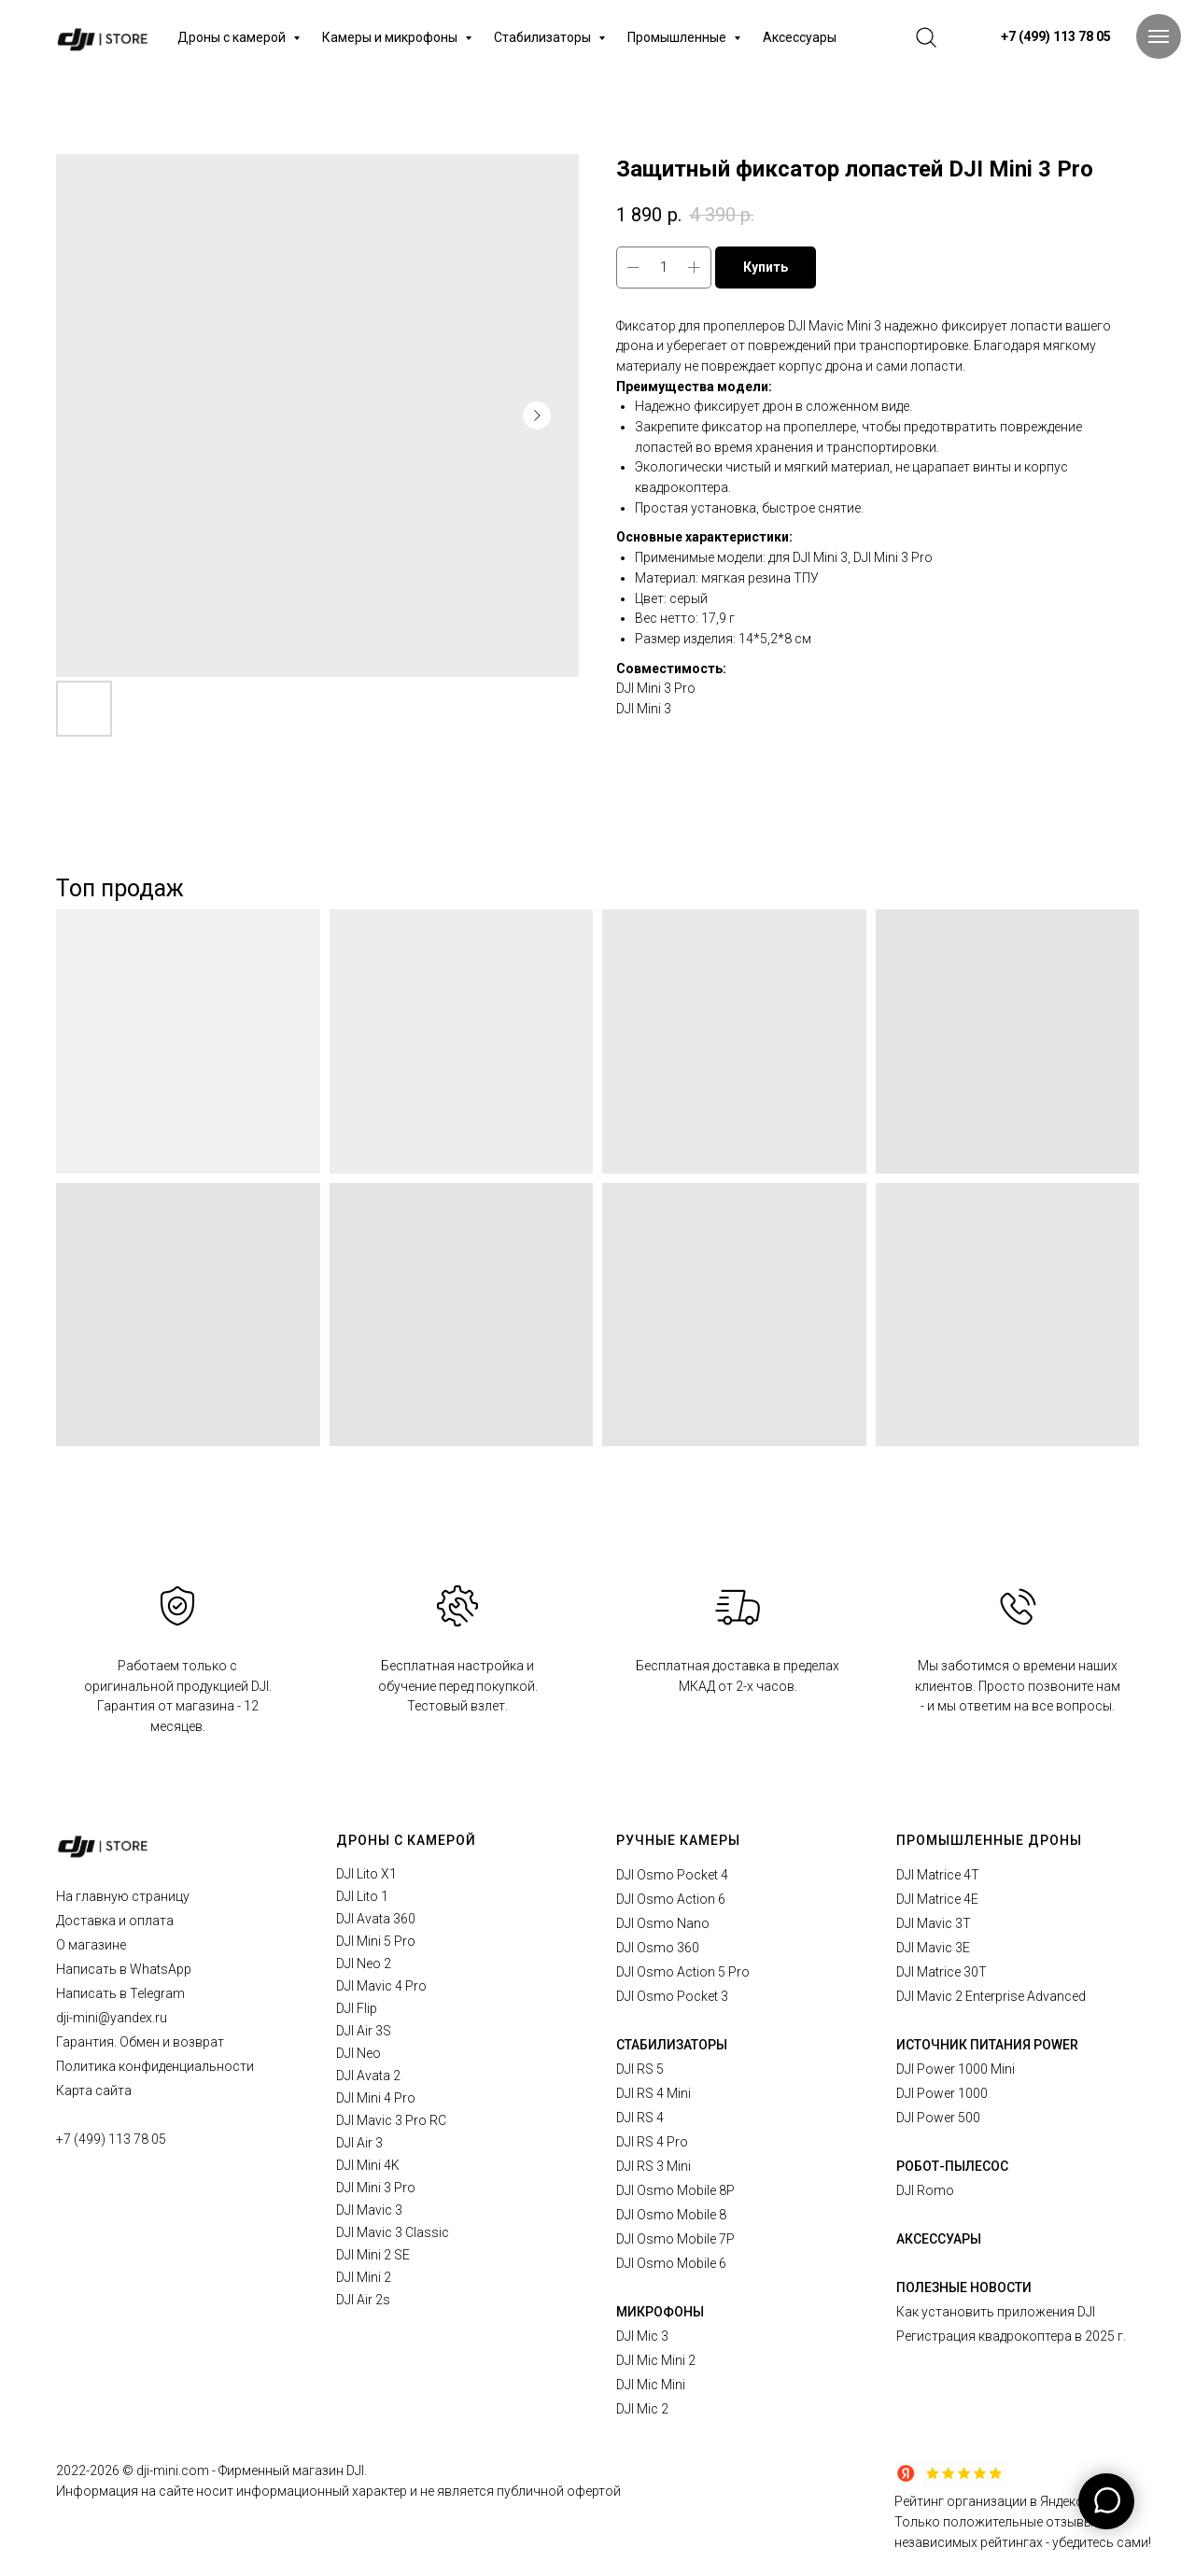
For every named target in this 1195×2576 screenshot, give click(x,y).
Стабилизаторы (544, 37)
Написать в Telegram (120, 1993)
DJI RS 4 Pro (652, 2141)
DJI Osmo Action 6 (670, 1899)
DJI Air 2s (363, 2299)
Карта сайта (94, 2090)
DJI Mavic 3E (933, 1947)
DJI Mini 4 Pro (375, 2097)
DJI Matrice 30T (941, 1971)
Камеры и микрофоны (391, 37)
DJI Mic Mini (650, 2384)
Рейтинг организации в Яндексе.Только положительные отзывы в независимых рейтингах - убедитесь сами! (1022, 2522)
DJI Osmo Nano (663, 1923)
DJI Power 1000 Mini (955, 2069)
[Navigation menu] (1158, 36)
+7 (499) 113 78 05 (111, 2139)
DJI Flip (356, 2008)
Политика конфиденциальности (155, 2066)
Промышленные (678, 37)
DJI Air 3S (363, 2030)
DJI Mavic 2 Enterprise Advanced (991, 1996)
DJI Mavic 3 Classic (392, 2232)
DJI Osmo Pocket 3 (672, 1996)
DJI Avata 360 (375, 1918)
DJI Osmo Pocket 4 (672, 1874)
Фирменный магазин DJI (291, 2470)
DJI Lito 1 (362, 1896)
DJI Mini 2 (363, 2277)
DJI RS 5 (640, 2069)
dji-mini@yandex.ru (111, 2017)
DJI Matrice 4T (937, 1874)
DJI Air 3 (359, 2142)
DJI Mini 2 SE (373, 2254)
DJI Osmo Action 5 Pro (683, 1971)
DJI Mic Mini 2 (656, 2360)
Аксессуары (799, 37)
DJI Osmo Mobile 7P (675, 2238)
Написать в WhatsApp (123, 1969)
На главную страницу (123, 1896)
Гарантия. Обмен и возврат (140, 2041)
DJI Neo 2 (363, 1963)
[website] (926, 37)
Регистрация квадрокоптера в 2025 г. (1011, 2336)
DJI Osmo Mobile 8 (671, 2214)
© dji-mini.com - (170, 2470)
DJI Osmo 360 (657, 1947)
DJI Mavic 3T (933, 1923)
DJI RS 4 (640, 2117)
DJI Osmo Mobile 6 (671, 2263)
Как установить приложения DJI (995, 2311)
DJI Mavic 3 (369, 2210)
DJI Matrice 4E (937, 1899)
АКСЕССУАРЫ (938, 2238)
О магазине (91, 1944)
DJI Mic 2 (642, 2408)
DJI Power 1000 (942, 2093)
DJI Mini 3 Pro (375, 2187)
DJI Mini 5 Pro (375, 1941)
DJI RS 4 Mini (653, 2093)
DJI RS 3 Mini (653, 2166)
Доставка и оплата (115, 1920)
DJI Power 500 (938, 2117)
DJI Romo (925, 2190)
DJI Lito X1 (366, 1873)
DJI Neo (358, 2053)
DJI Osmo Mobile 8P (675, 2190)
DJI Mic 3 (642, 2336)
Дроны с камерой (232, 37)
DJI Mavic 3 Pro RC (391, 2120)
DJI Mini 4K (368, 2165)
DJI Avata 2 (368, 2075)
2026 (106, 2470)
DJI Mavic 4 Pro (381, 1985)
